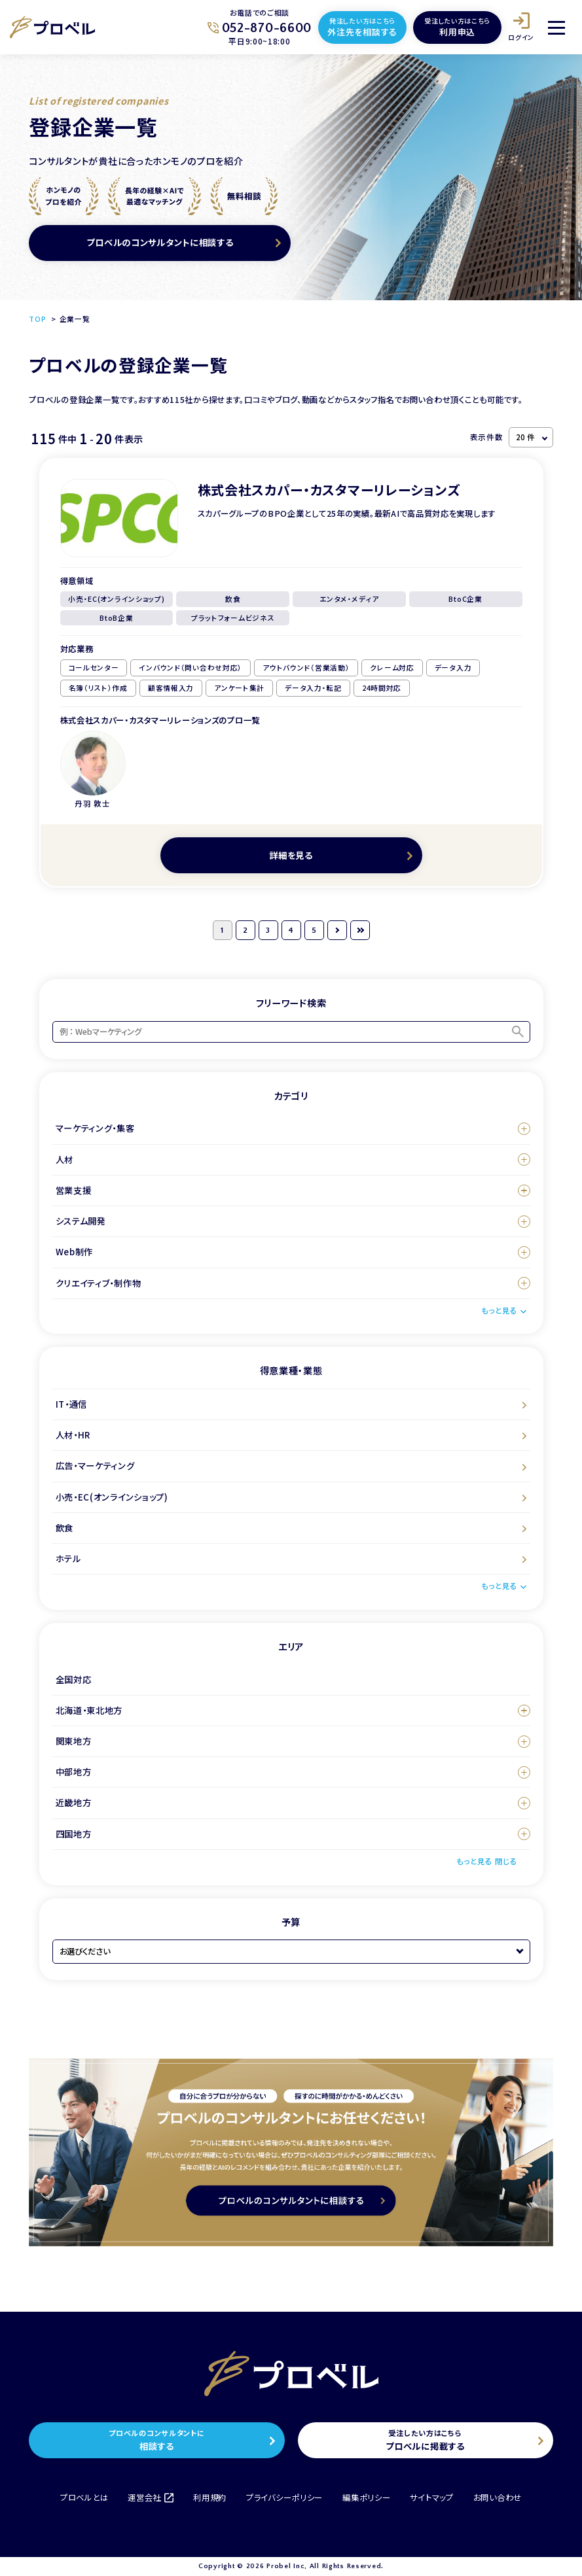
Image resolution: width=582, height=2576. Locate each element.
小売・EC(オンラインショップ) (112, 1497)
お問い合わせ (497, 2497)
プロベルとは (84, 2497)
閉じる (506, 1861)
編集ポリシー (366, 2497)
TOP (37, 319)
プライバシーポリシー (284, 2497)
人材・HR (73, 1435)
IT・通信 (72, 1404)
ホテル (68, 1558)
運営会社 (150, 2497)
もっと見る (499, 1310)
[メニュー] (556, 27)
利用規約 (210, 2497)
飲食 (64, 1528)
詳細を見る (291, 855)
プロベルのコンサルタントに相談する (159, 242)
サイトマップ (431, 2497)
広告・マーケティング (95, 1465)
